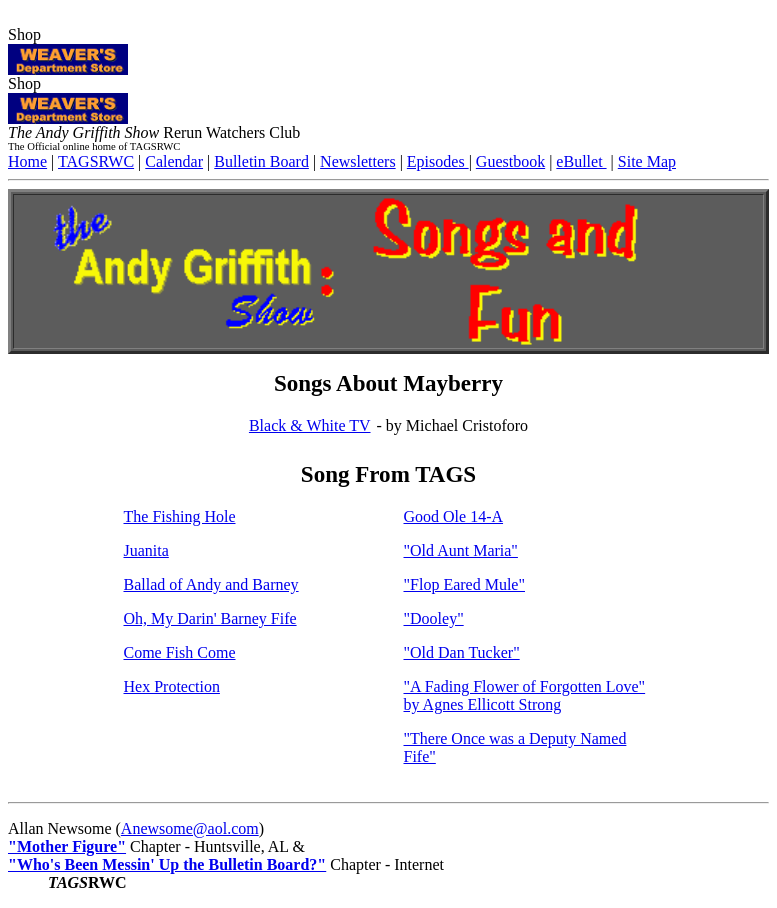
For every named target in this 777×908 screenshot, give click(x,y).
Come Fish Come (180, 652)
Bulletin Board (261, 161)
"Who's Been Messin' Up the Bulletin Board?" (167, 864)
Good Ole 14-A (454, 516)
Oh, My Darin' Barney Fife (210, 618)
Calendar (174, 161)
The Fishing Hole (180, 516)
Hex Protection (172, 686)
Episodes (438, 161)
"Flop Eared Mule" (464, 584)
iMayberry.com (57, 16)
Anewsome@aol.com (190, 828)
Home (27, 161)
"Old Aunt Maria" (461, 550)
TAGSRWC (96, 161)
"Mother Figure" (67, 846)
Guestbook (510, 161)
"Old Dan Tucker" (462, 652)
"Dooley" (434, 618)
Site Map (647, 161)
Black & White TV (310, 425)
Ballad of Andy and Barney (211, 584)
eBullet (581, 161)
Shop (68, 50)
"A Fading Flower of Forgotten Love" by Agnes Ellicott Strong (525, 695)
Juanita (146, 550)
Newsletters (358, 161)
